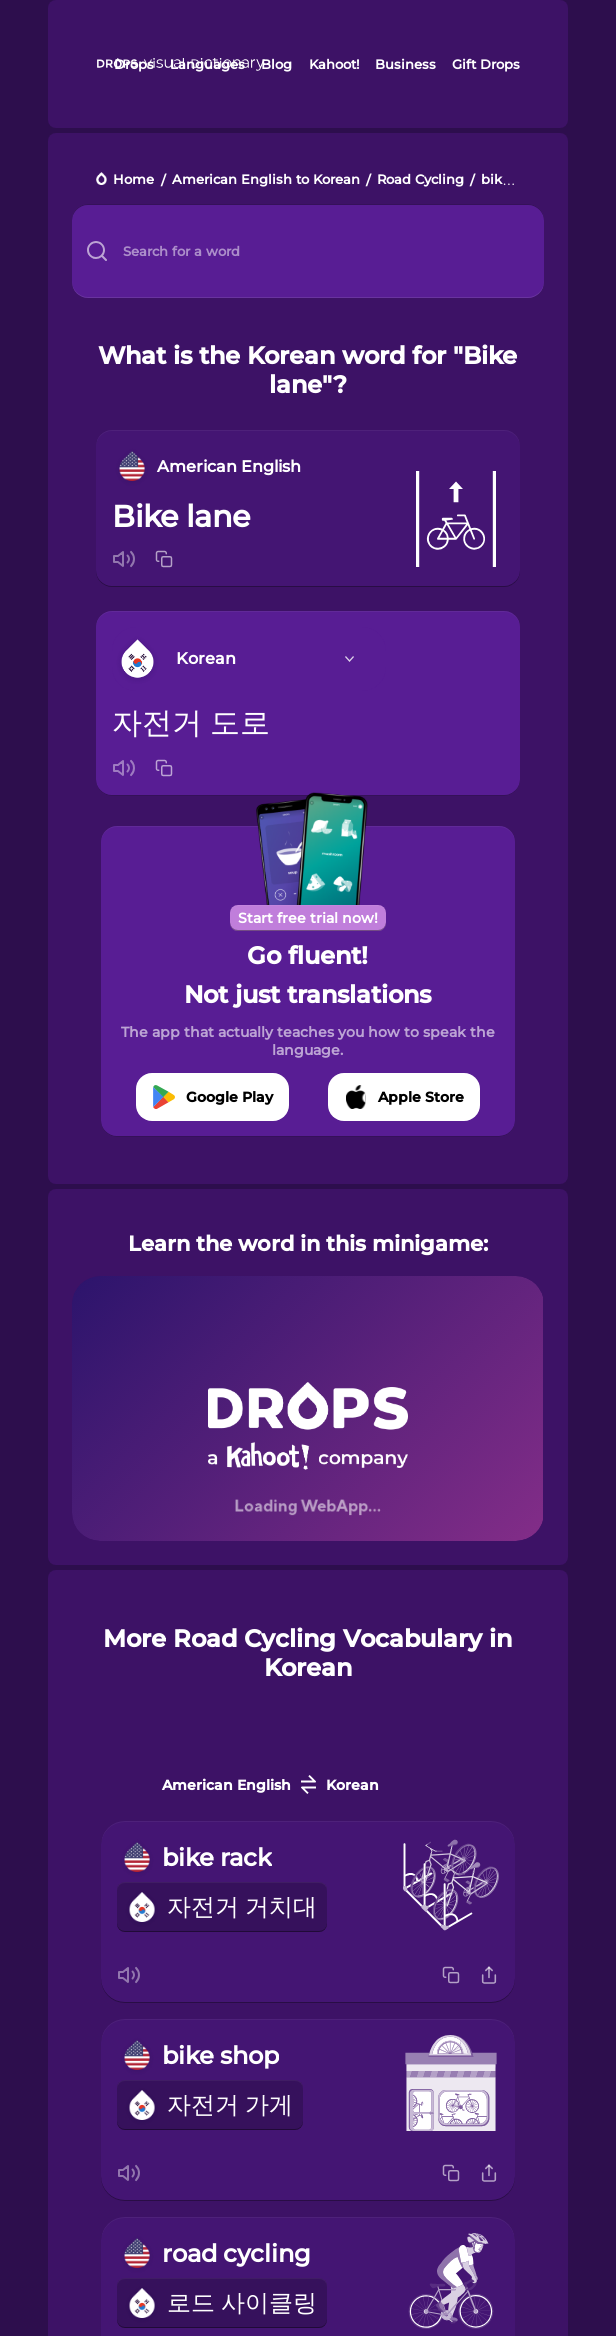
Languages (207, 64)
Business (405, 64)
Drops (134, 64)
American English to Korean (266, 180)
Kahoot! (334, 64)
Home (133, 180)
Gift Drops (486, 64)
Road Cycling (420, 180)
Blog (276, 64)
